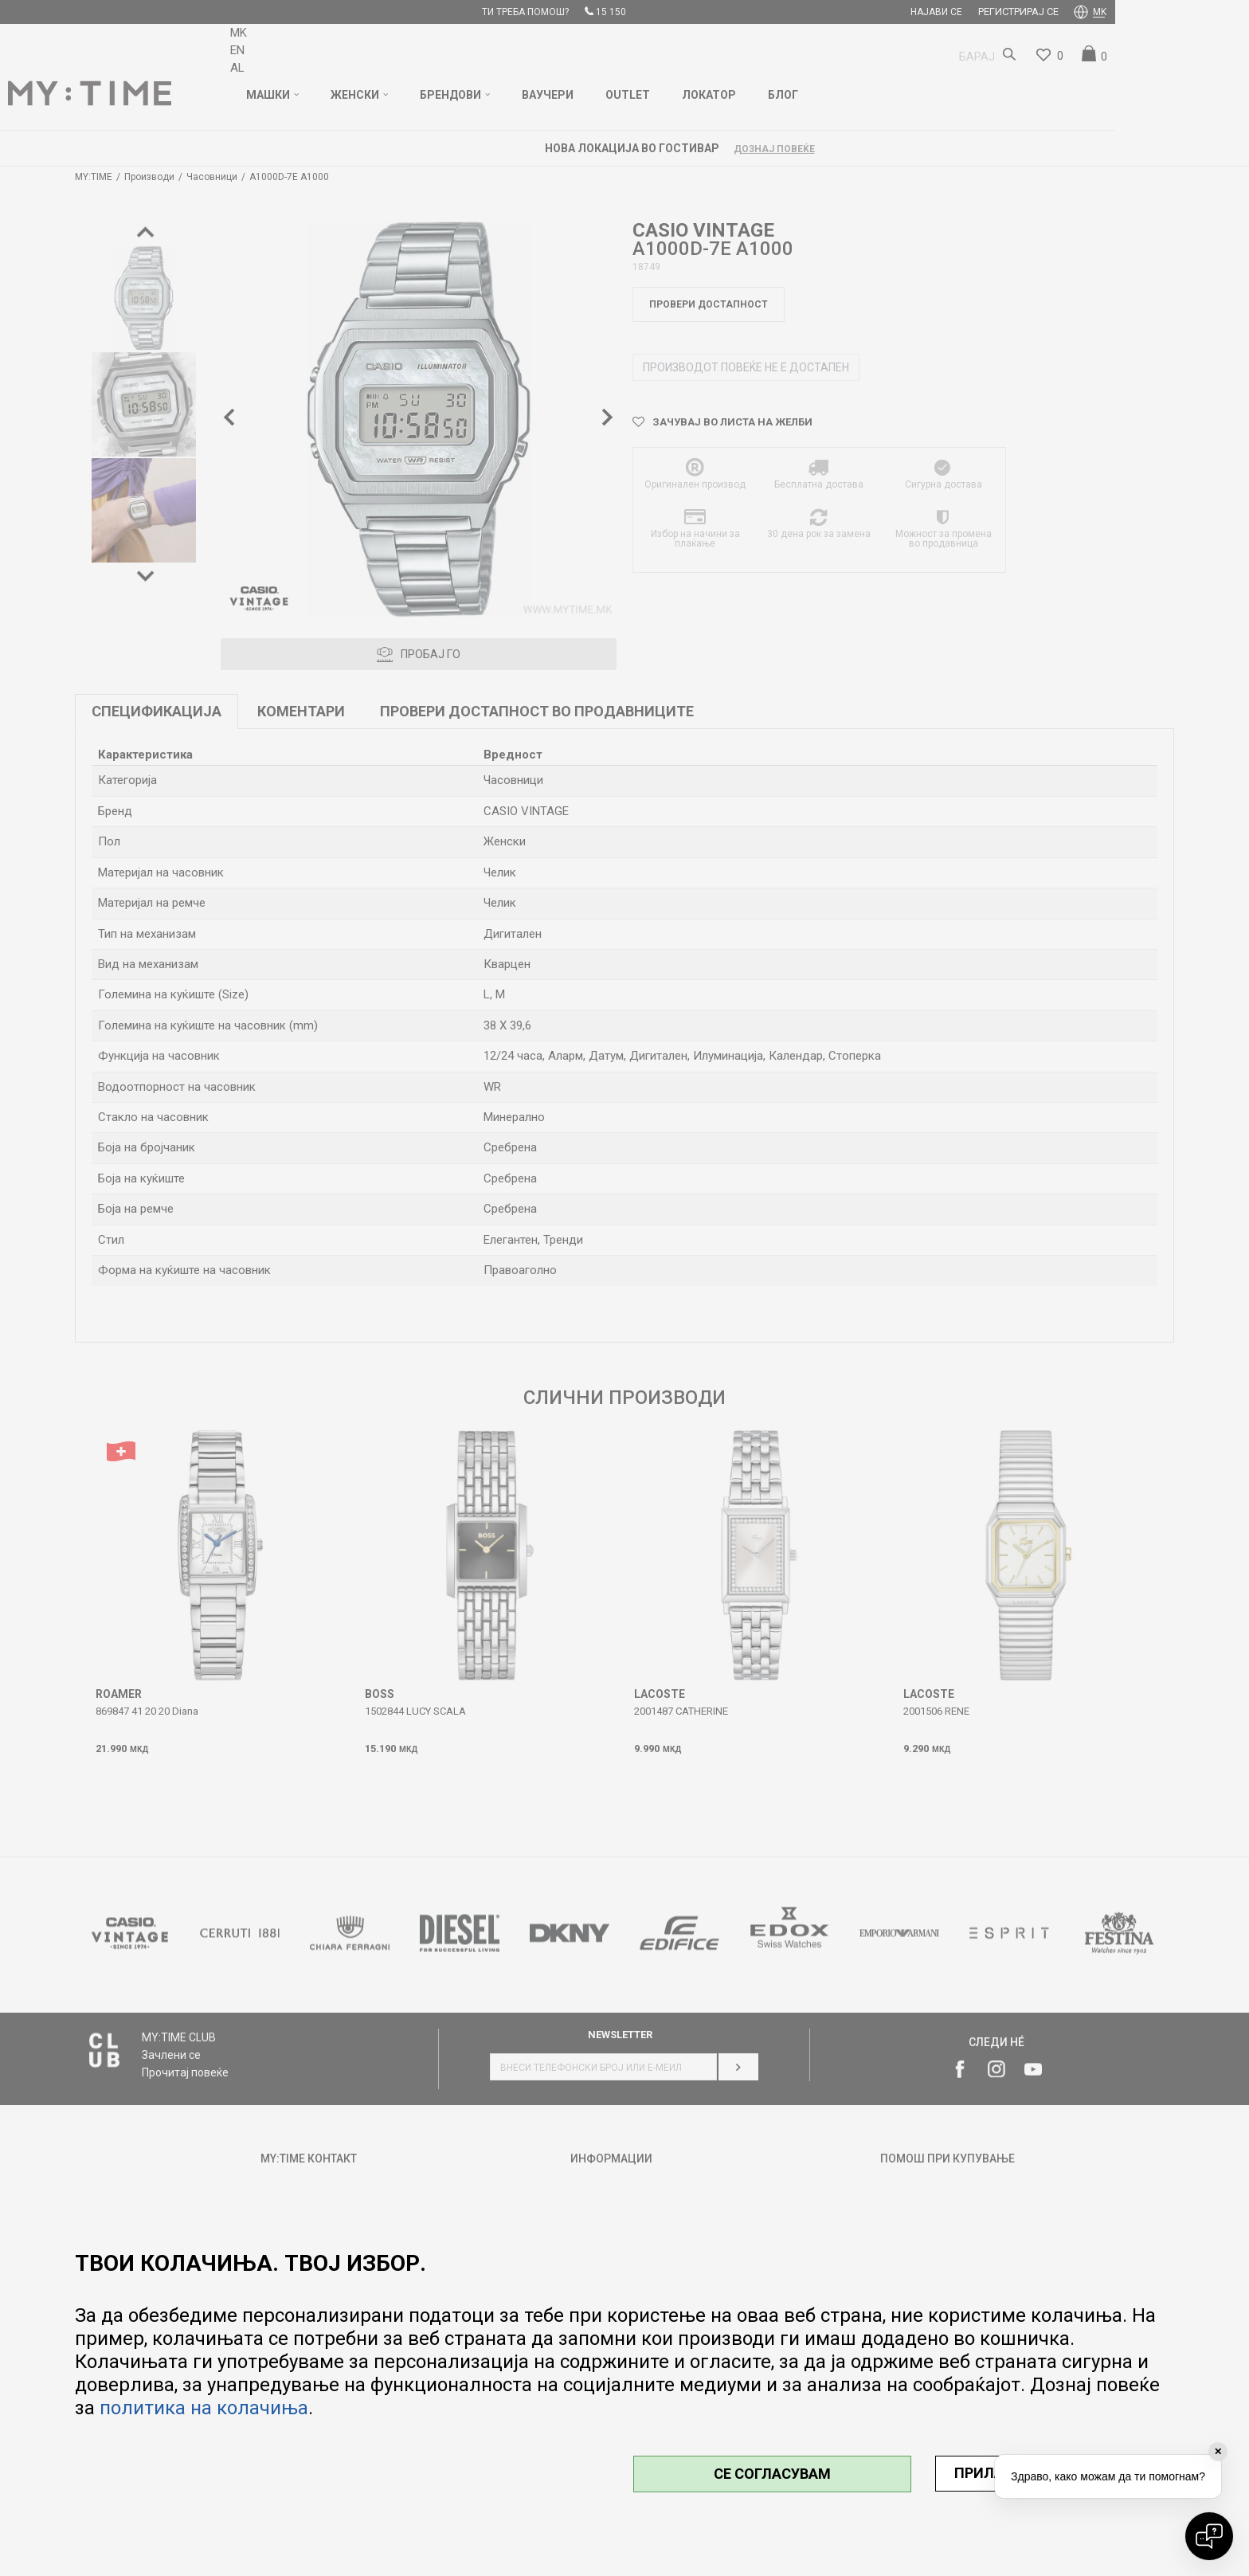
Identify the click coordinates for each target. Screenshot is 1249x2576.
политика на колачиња (204, 2408)
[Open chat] (1209, 2536)
